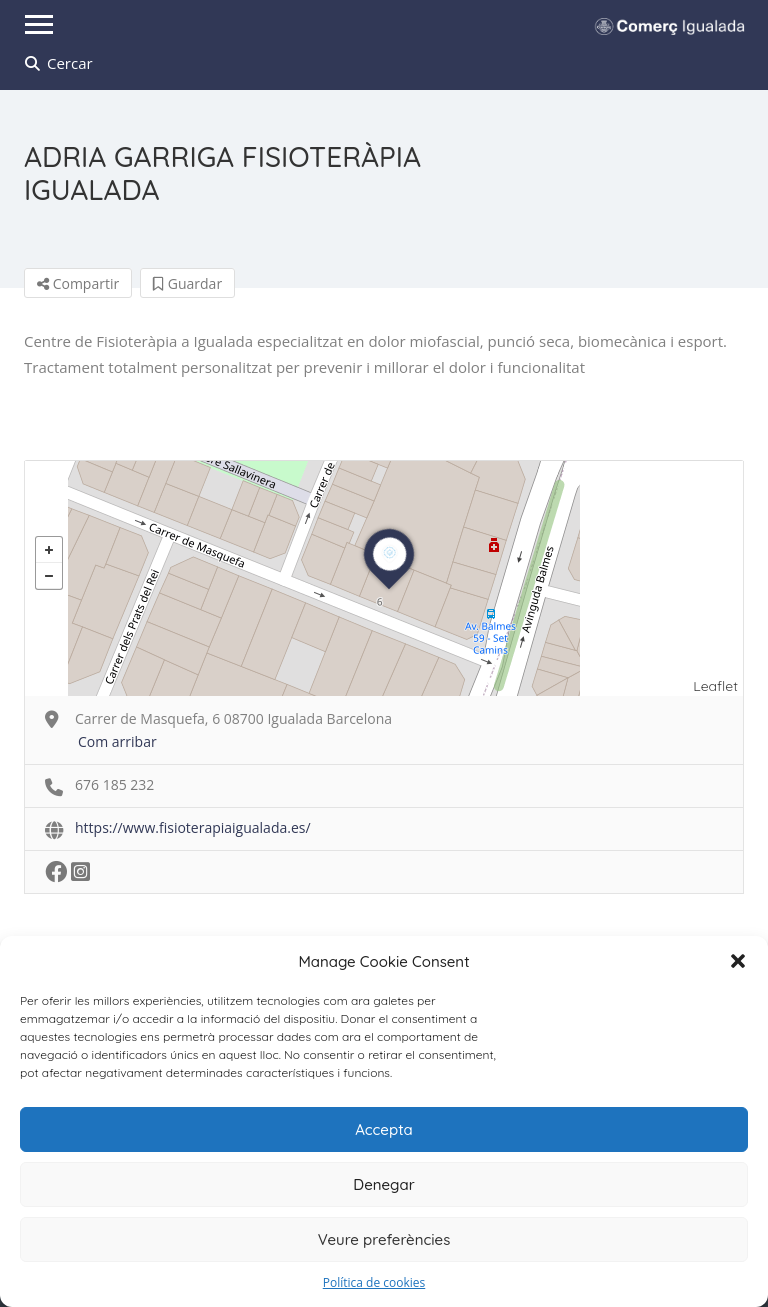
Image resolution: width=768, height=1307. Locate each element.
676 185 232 (114, 784)
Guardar (187, 283)
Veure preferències (384, 1239)
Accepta (384, 1129)
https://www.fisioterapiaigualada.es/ (193, 827)
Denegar (383, 1184)
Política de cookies (374, 1282)
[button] (738, 961)
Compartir (78, 283)
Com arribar (117, 741)
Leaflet (715, 686)
